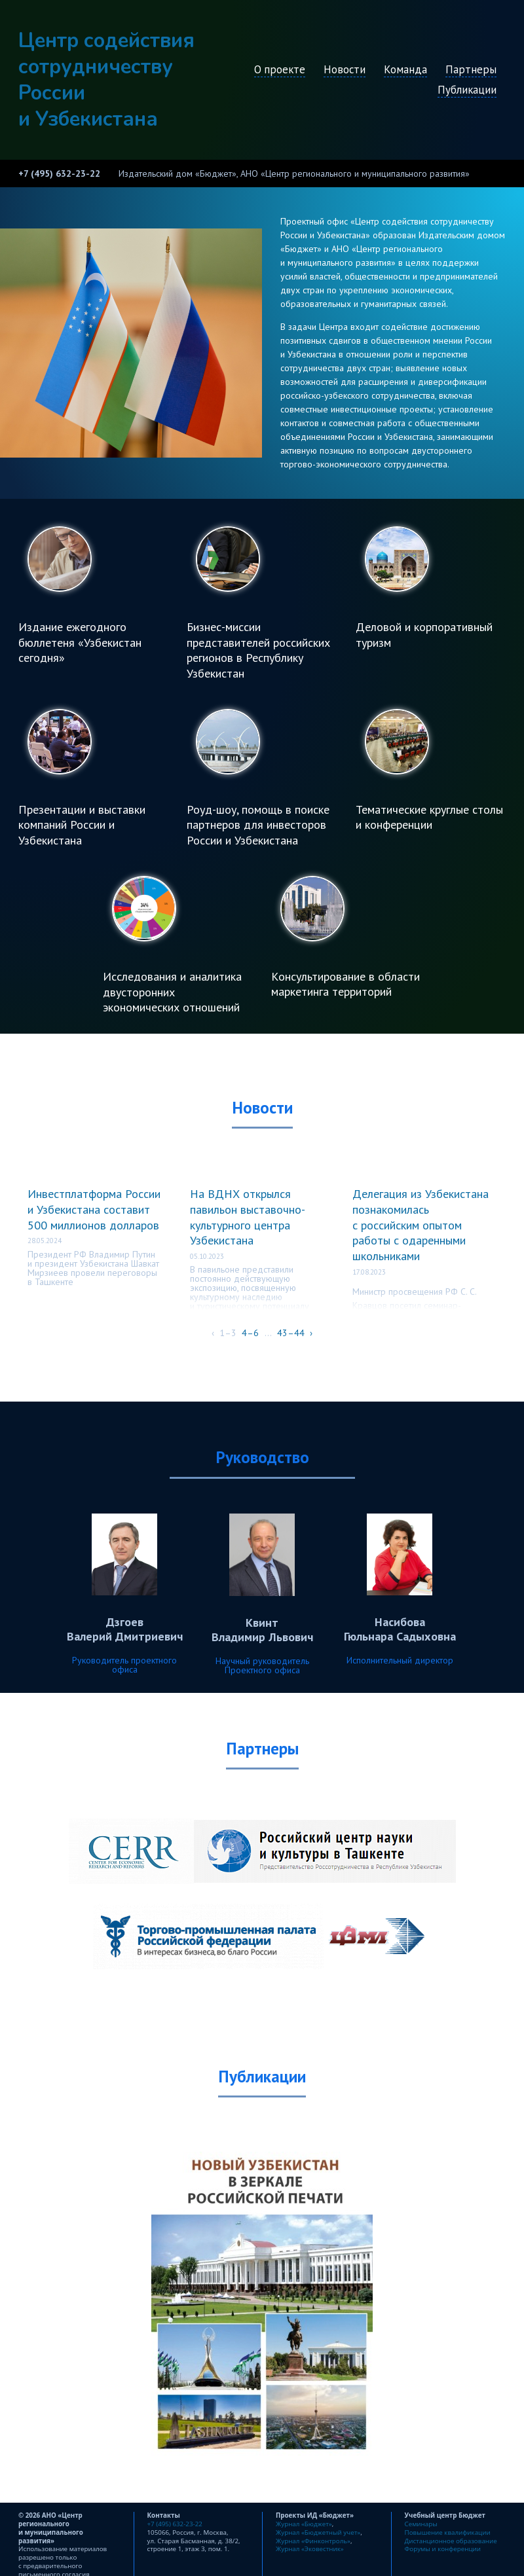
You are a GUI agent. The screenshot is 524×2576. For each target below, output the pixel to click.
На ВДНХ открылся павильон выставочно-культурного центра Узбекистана (247, 1217)
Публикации (467, 89)
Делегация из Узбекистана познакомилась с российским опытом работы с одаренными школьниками (420, 1224)
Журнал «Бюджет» (304, 2524)
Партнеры (470, 69)
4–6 (250, 1333)
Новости (344, 69)
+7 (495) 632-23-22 (59, 173)
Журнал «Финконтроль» (313, 2541)
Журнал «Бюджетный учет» (318, 2532)
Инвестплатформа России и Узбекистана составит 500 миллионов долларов (94, 1209)
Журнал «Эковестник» (310, 2549)
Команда (405, 69)
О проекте (279, 69)
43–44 (291, 1333)
